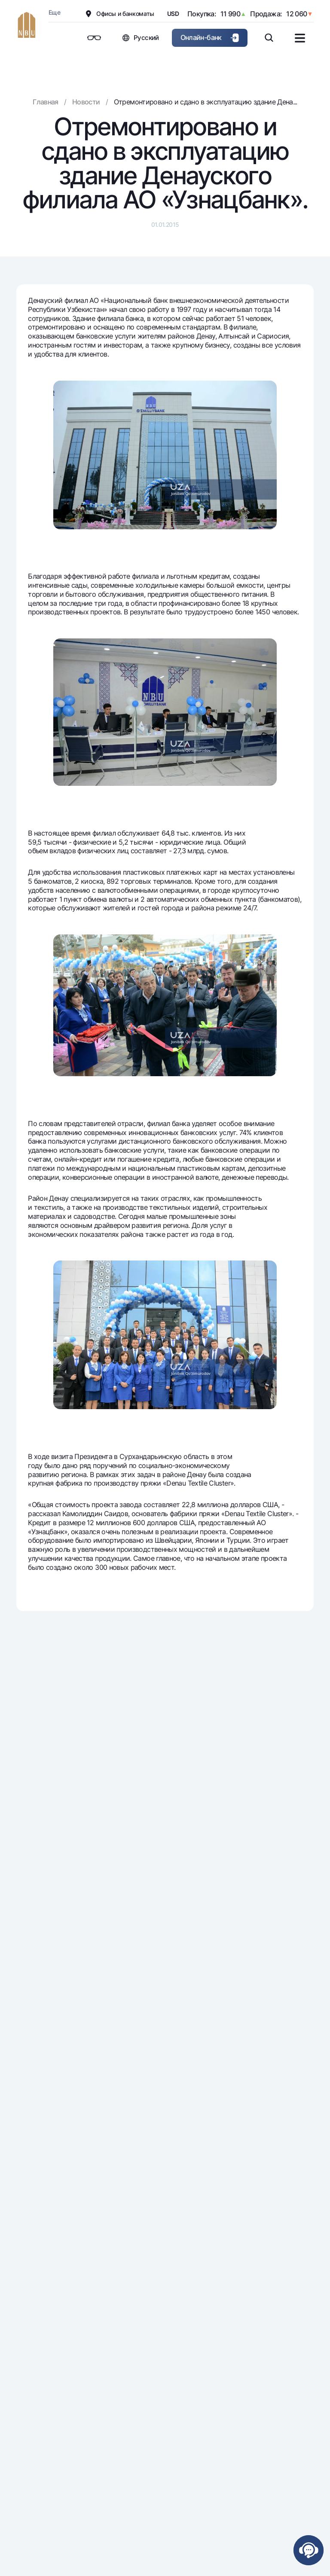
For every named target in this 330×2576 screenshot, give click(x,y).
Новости (86, 102)
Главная (45, 102)
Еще (54, 12)
